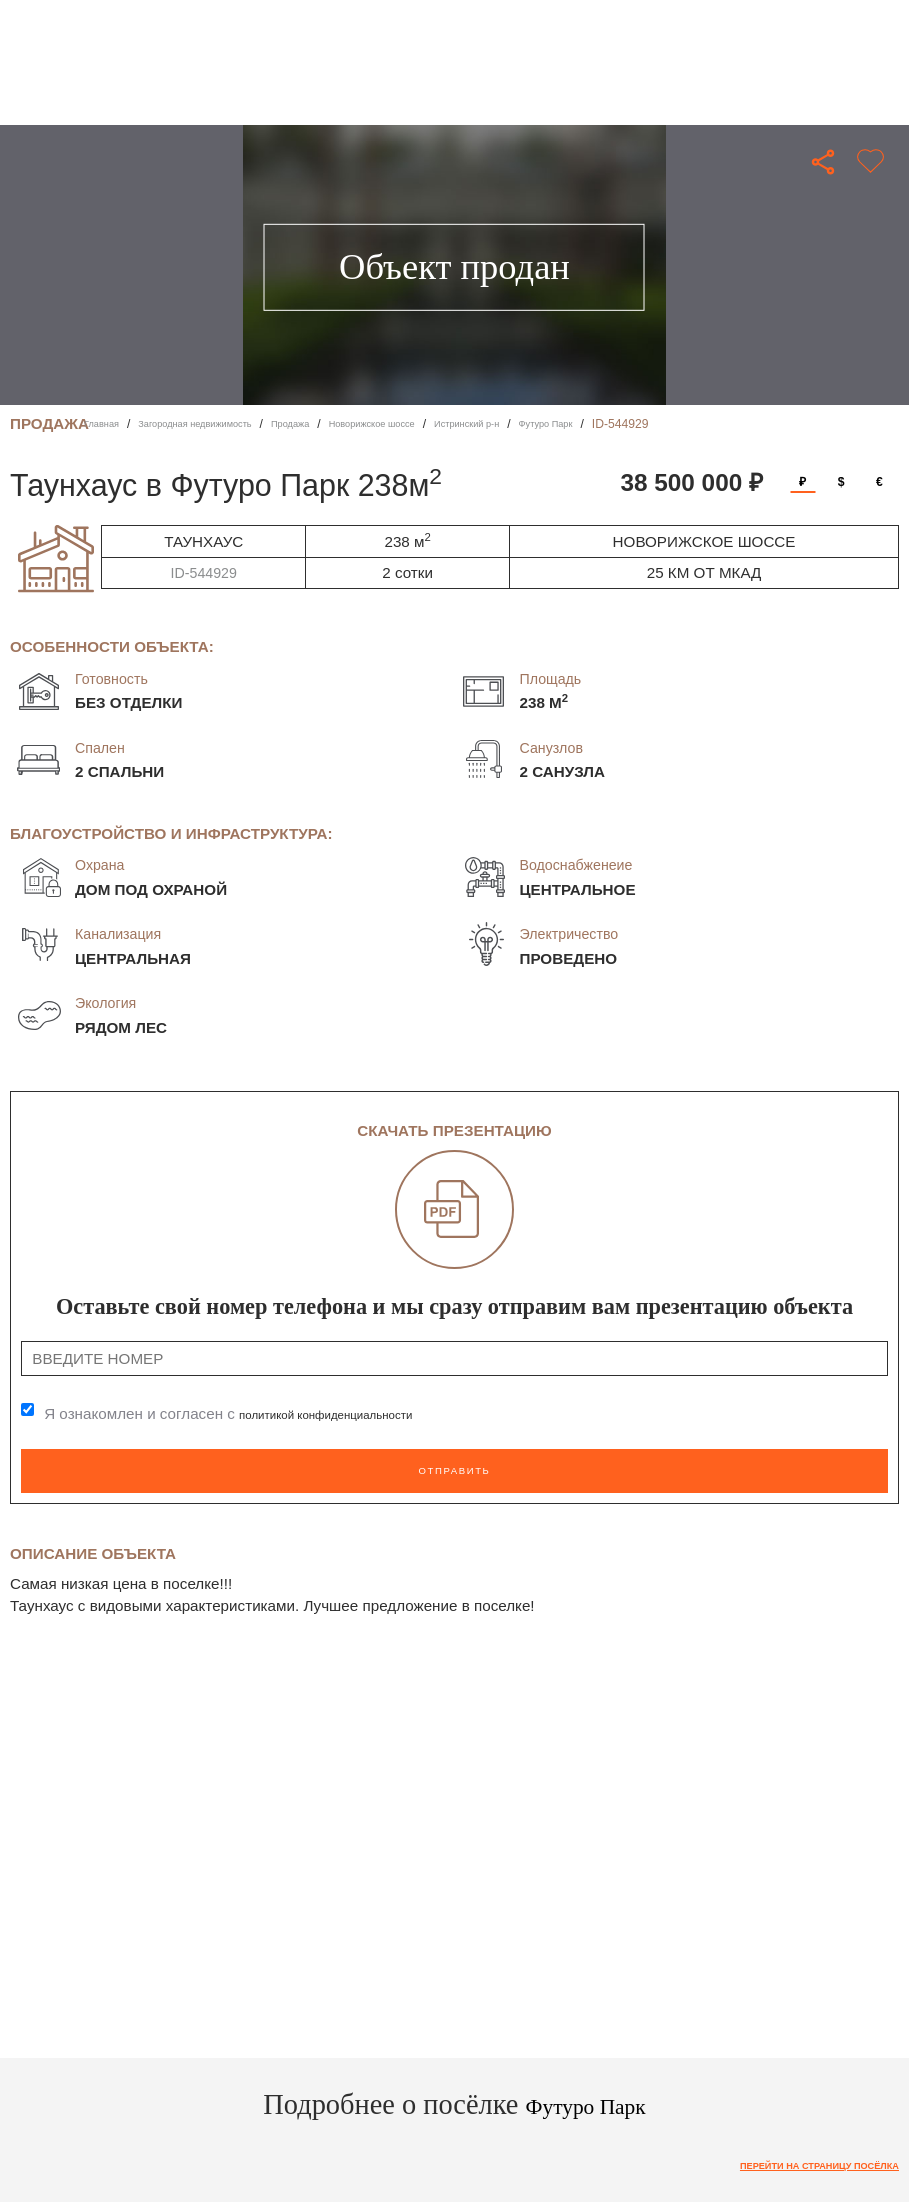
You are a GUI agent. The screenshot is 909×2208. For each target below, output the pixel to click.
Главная (107, 424)
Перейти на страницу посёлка (793, 2159)
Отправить (454, 1466)
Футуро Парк (664, 424)
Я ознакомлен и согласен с (256, 1414)
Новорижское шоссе (447, 424)
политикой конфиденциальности (354, 1414)
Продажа (345, 424)
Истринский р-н (566, 424)
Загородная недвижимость (225, 424)
